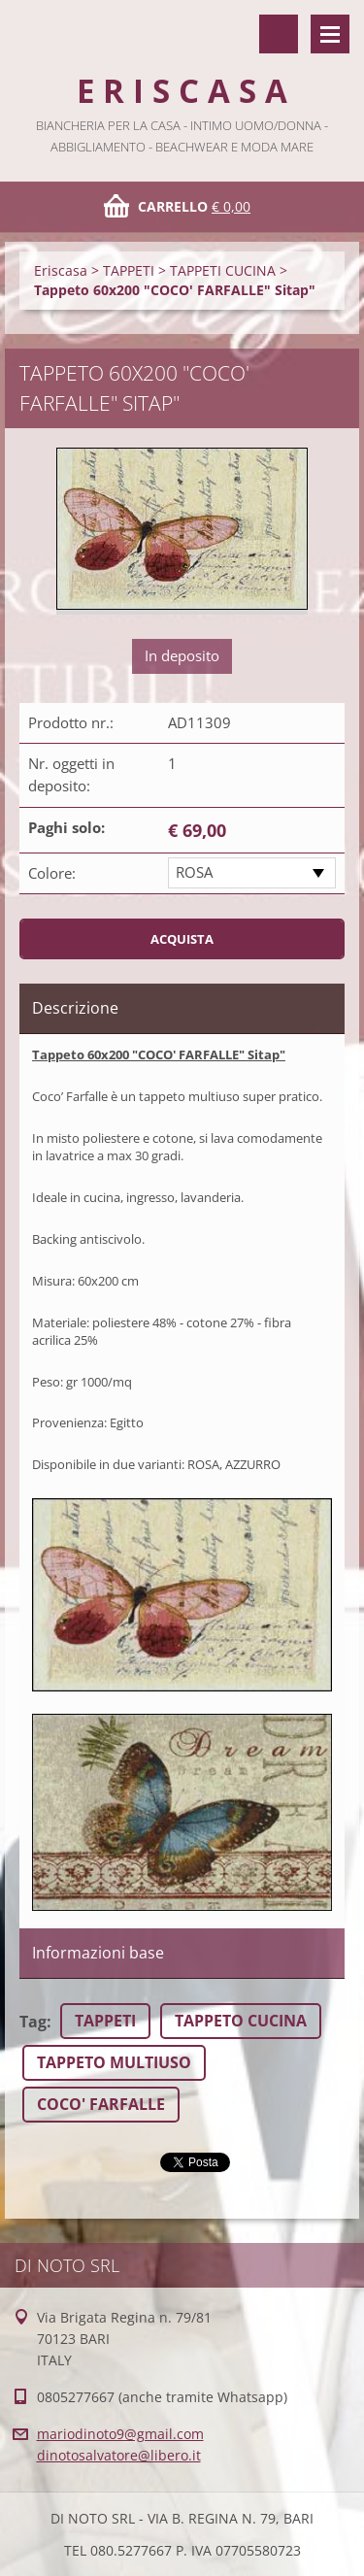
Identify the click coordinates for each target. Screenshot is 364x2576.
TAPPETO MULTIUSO (114, 2062)
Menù (330, 34)
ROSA (194, 872)
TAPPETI (128, 270)
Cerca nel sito (278, 34)
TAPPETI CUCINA (223, 270)
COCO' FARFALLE (101, 2104)
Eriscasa (60, 270)
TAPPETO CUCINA (241, 2020)
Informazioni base (98, 1952)
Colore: (52, 873)
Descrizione (75, 1008)
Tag (33, 2021)
